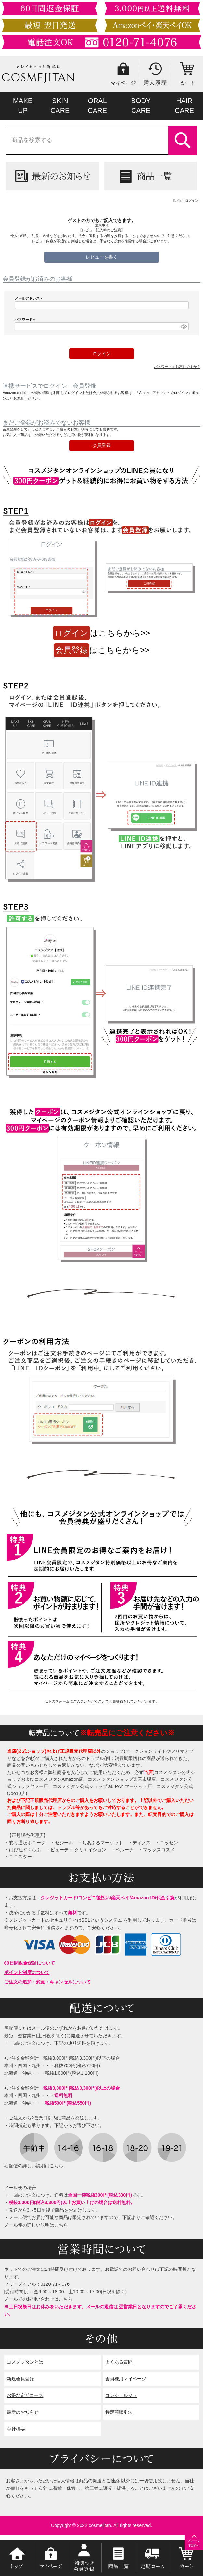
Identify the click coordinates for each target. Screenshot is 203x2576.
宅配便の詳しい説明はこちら (33, 2165)
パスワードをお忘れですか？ (177, 367)
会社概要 (16, 2429)
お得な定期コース (25, 2395)
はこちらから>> (101, 633)
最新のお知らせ (23, 2412)
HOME (177, 200)
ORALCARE (97, 106)
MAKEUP (22, 106)
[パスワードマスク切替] (183, 326)
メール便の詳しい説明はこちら (36, 2225)
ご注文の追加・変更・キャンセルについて (47, 1981)
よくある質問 (119, 2362)
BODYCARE (140, 106)
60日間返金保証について (29, 1963)
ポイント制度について (27, 1972)
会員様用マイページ (125, 2378)
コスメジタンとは (25, 2362)
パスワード (26, 319)
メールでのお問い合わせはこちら (38, 2299)
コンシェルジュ (121, 2395)
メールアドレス (29, 298)
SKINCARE (60, 106)
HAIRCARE (184, 106)
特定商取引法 (119, 2412)
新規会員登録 (20, 2378)
